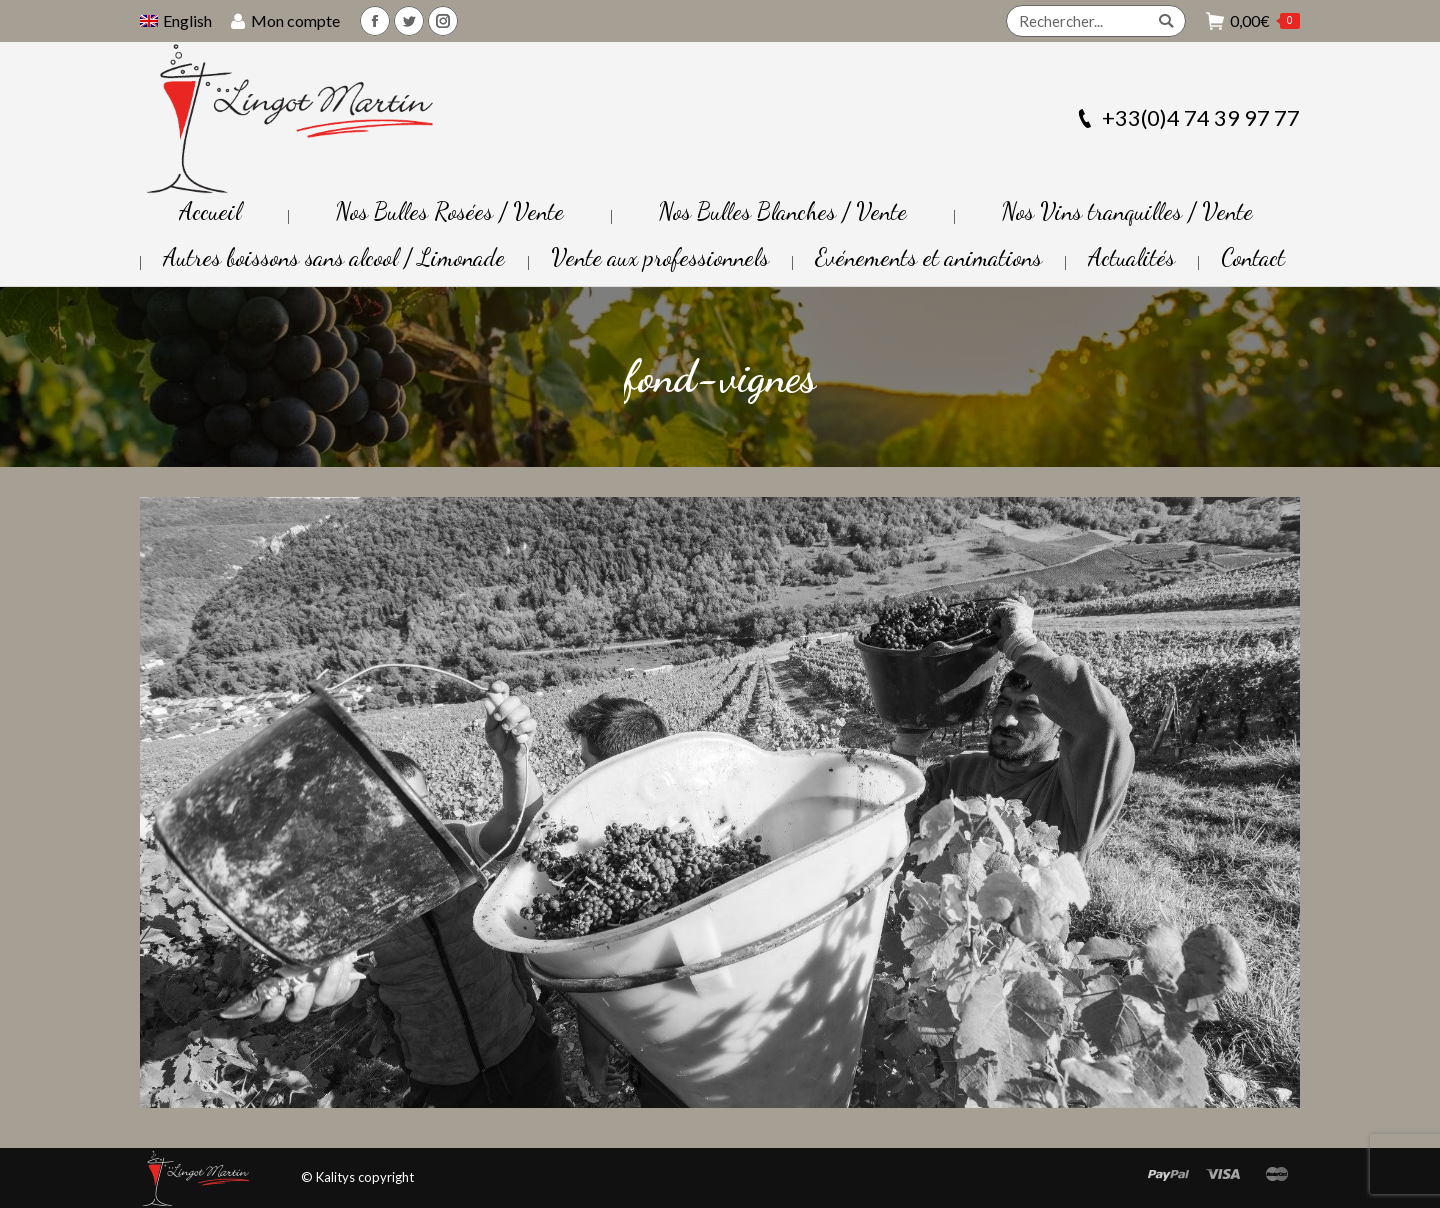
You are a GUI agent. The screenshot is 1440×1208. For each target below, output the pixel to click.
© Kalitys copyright (357, 1177)
